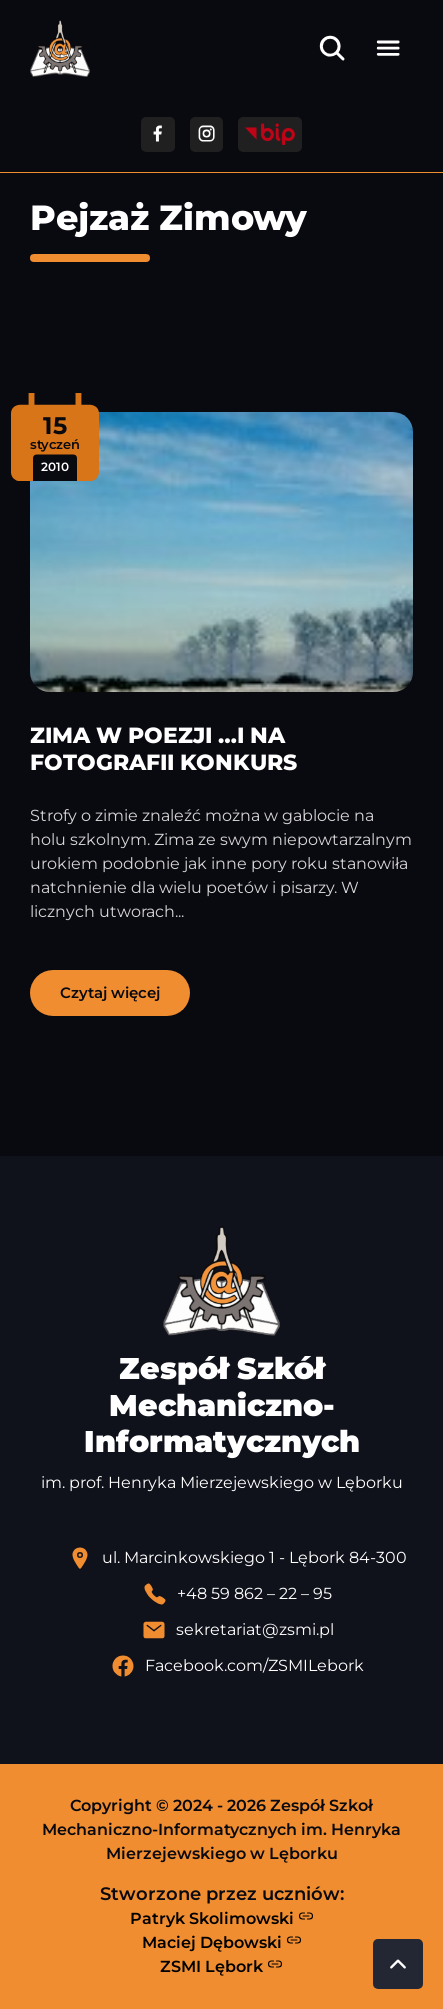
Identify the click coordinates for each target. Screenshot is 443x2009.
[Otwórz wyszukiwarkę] (332, 48)
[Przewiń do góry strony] (398, 1964)
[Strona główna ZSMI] (60, 48)
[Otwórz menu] (388, 48)
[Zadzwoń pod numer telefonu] (237, 1594)
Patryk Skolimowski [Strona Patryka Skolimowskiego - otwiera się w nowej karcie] (222, 1918)
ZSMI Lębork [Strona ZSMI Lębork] (221, 1966)
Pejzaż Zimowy (168, 217)
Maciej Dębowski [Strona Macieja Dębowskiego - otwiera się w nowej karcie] (222, 1942)
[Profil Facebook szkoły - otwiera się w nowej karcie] (237, 1666)
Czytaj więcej (110, 992)
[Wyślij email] (237, 1630)
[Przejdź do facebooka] (157, 134)
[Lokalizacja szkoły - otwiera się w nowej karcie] (237, 1558)
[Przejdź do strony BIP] (270, 134)
